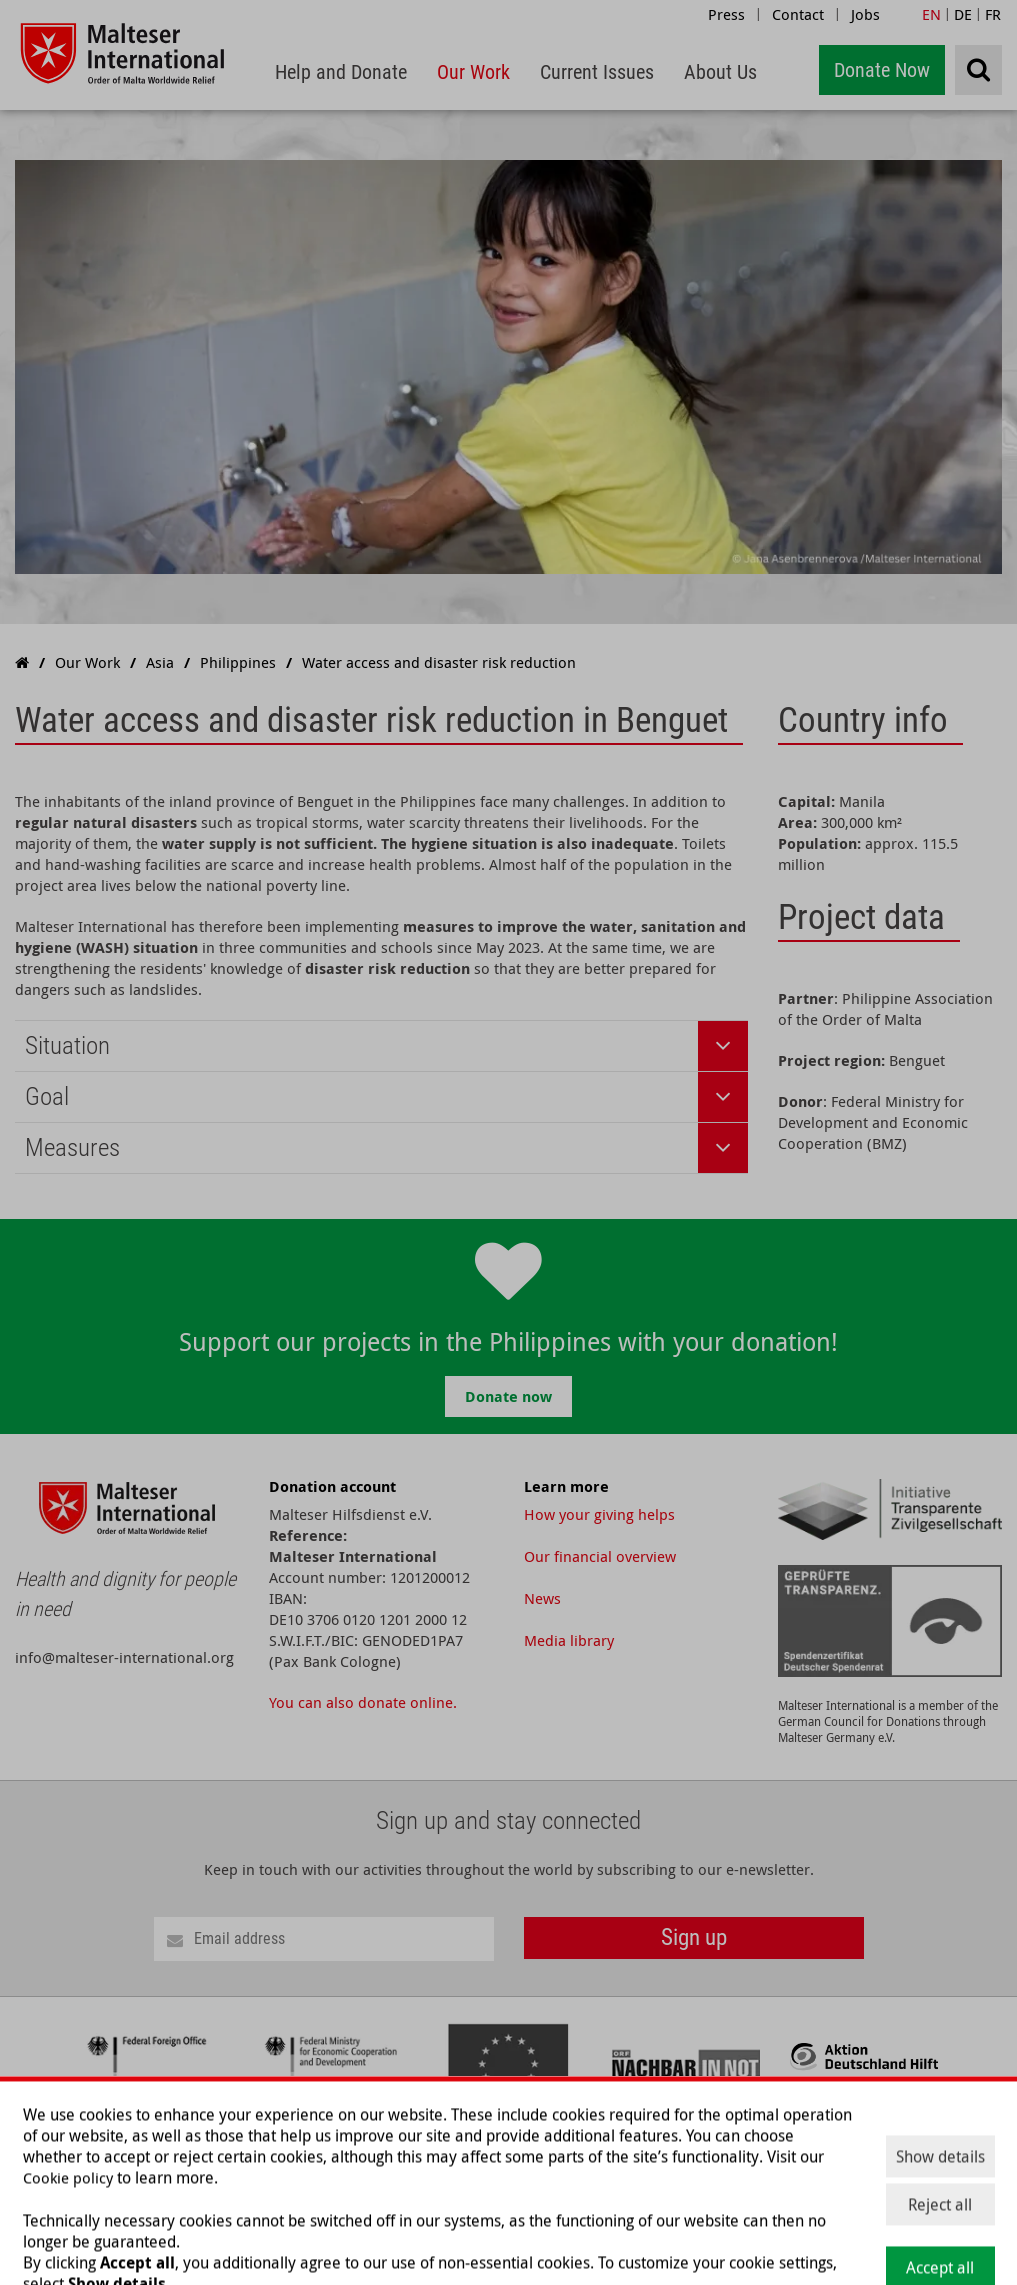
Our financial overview (600, 1556)
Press (726, 14)
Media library (569, 1640)
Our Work (687, 2164)
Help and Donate (581, 2164)
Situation (67, 1045)
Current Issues (785, 2164)
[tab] (381, 1046)
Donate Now (882, 70)
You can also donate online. (363, 1702)
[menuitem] (341, 72)
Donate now (508, 1396)
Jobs (865, 14)
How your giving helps (599, 1514)
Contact (798, 14)
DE (963, 14)
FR (993, 14)
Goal (47, 1096)
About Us (882, 2164)
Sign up (694, 1937)
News (542, 1598)
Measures (72, 1147)
